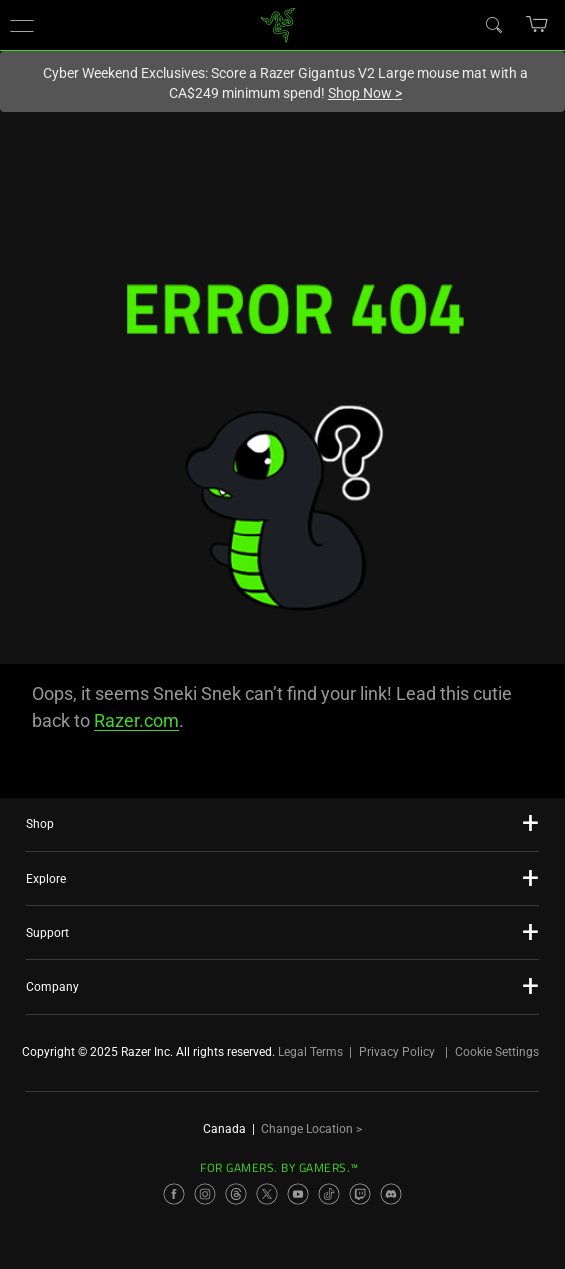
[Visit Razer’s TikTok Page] (329, 1194)
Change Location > (311, 1129)
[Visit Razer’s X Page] (267, 1194)
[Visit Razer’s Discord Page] (391, 1194)
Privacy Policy (397, 1052)
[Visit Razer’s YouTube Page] (298, 1194)
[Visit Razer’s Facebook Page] (174, 1194)
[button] (22, 25)
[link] (277, 23)
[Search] (493, 24)
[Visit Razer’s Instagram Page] (205, 1194)
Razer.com (136, 720)
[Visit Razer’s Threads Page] (236, 1194)
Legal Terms (310, 1052)
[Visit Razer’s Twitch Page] (360, 1194)
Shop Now (365, 93)
